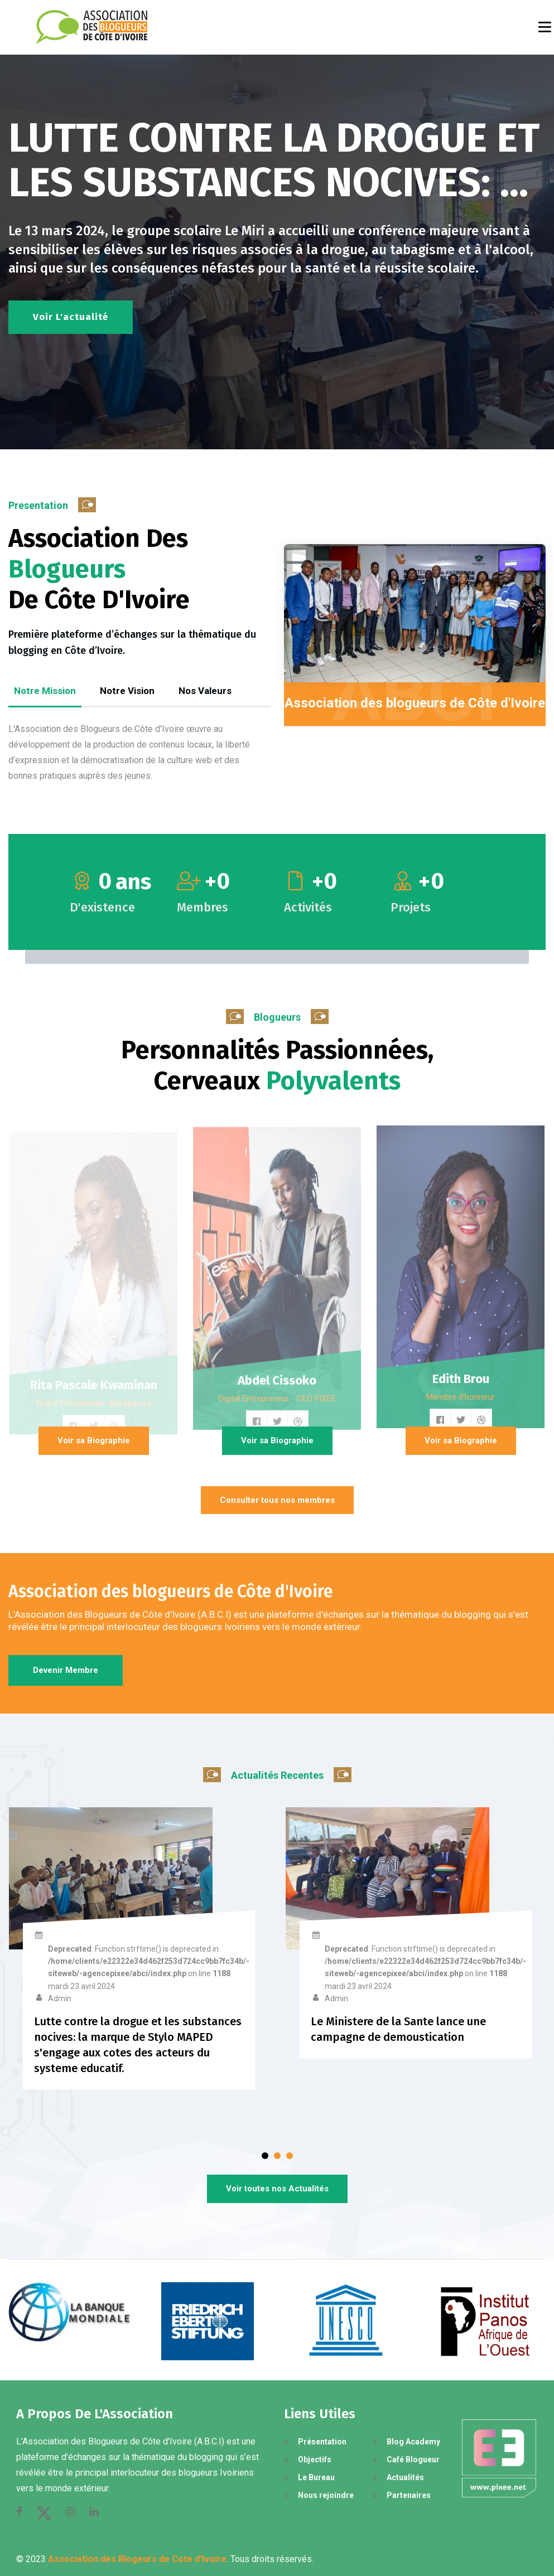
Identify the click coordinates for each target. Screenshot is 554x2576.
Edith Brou (460, 1387)
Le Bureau (316, 2477)
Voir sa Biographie (93, 1440)
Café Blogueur (413, 2459)
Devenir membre (65, 1670)
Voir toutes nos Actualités (277, 2189)
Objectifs (314, 2459)
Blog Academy (413, 2441)
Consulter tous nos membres (277, 1500)
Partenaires (409, 2495)
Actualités (405, 2477)
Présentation (322, 2441)
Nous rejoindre (326, 2495)
